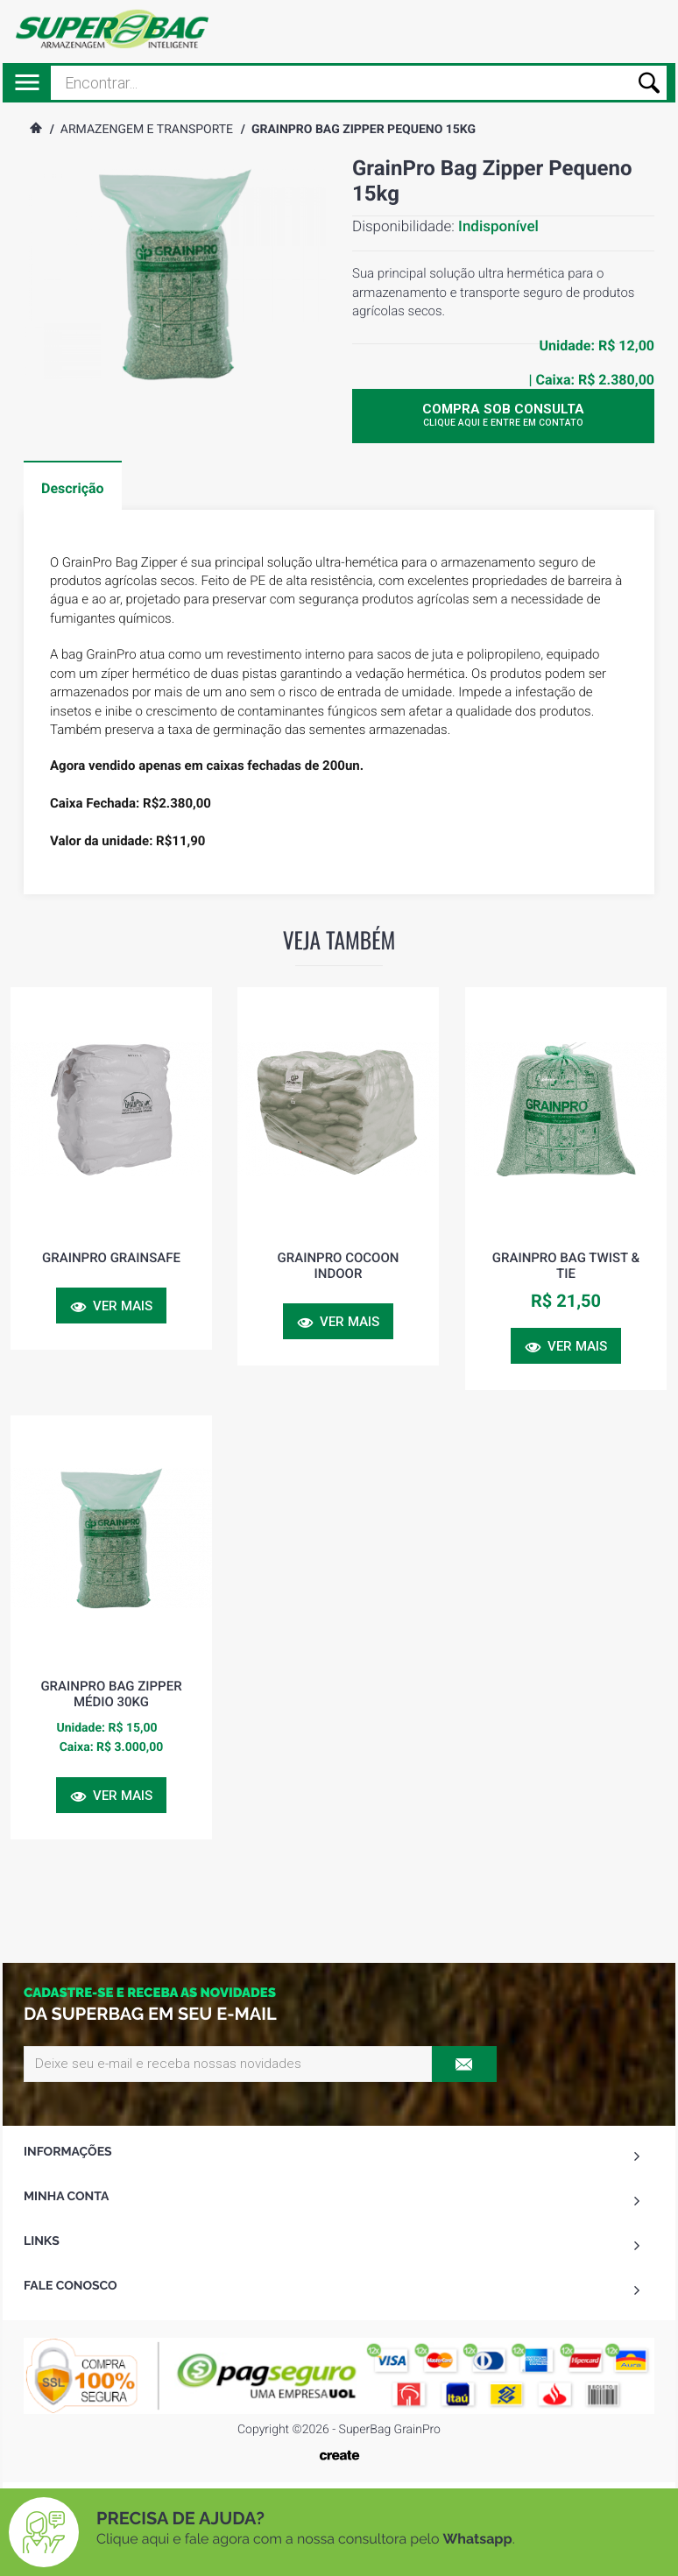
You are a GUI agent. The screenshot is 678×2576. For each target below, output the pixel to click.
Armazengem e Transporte (146, 130)
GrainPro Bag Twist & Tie (565, 1265)
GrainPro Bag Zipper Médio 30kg (110, 1694)
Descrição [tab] (72, 488)
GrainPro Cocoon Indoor (338, 1265)
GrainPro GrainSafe (111, 1258)
